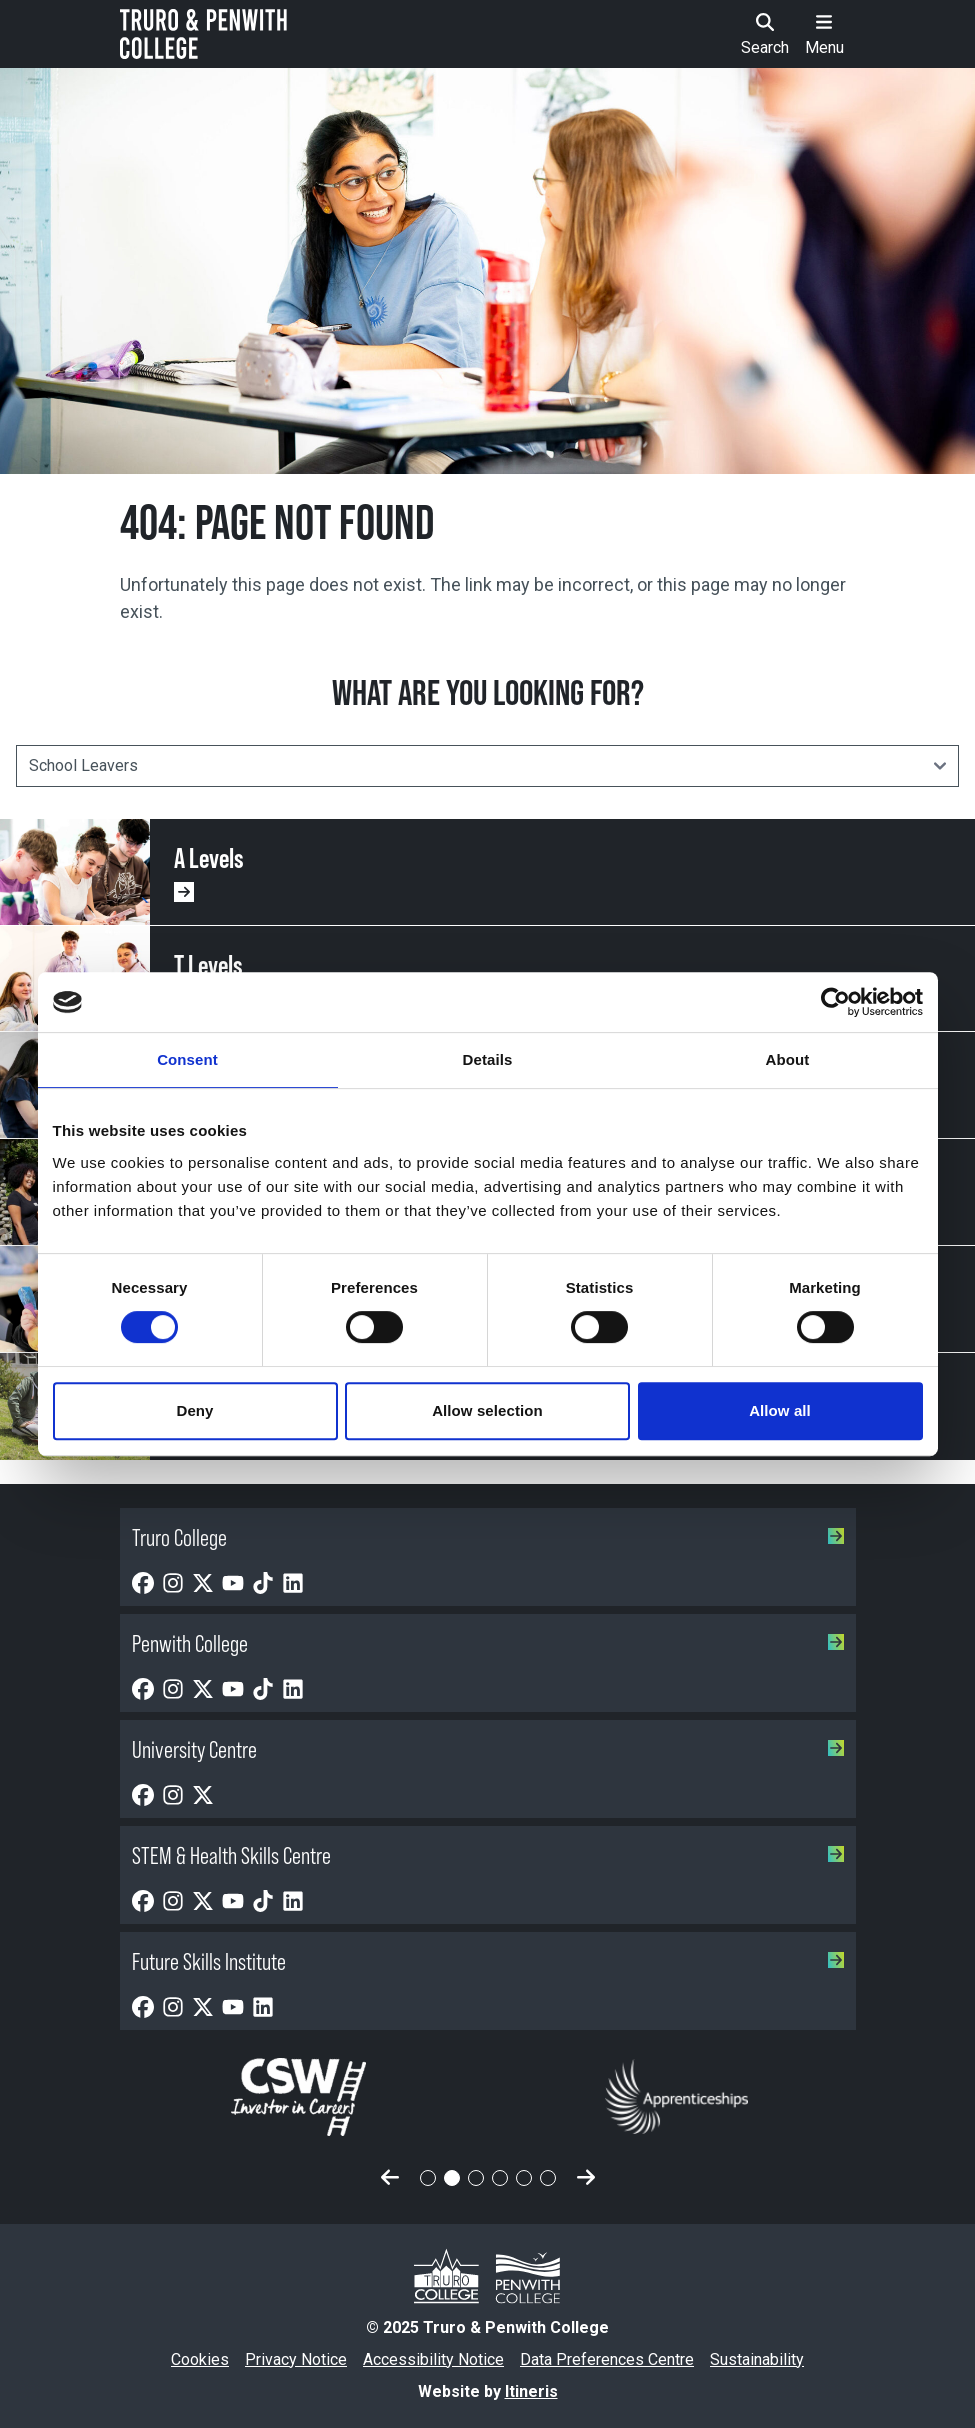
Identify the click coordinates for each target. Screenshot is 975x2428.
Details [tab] (488, 1059)
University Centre (488, 1749)
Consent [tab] (187, 1059)
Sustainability (757, 2359)
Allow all (780, 1410)
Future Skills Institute (488, 1961)
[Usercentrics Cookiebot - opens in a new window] (835, 1002)
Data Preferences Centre (607, 2359)
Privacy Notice (296, 2359)
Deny (194, 1410)
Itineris (531, 2391)
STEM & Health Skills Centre (488, 1855)
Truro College (488, 1537)
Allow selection (487, 1410)
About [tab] (788, 1059)
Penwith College (488, 1643)
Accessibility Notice (433, 2359)
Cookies (200, 2359)
